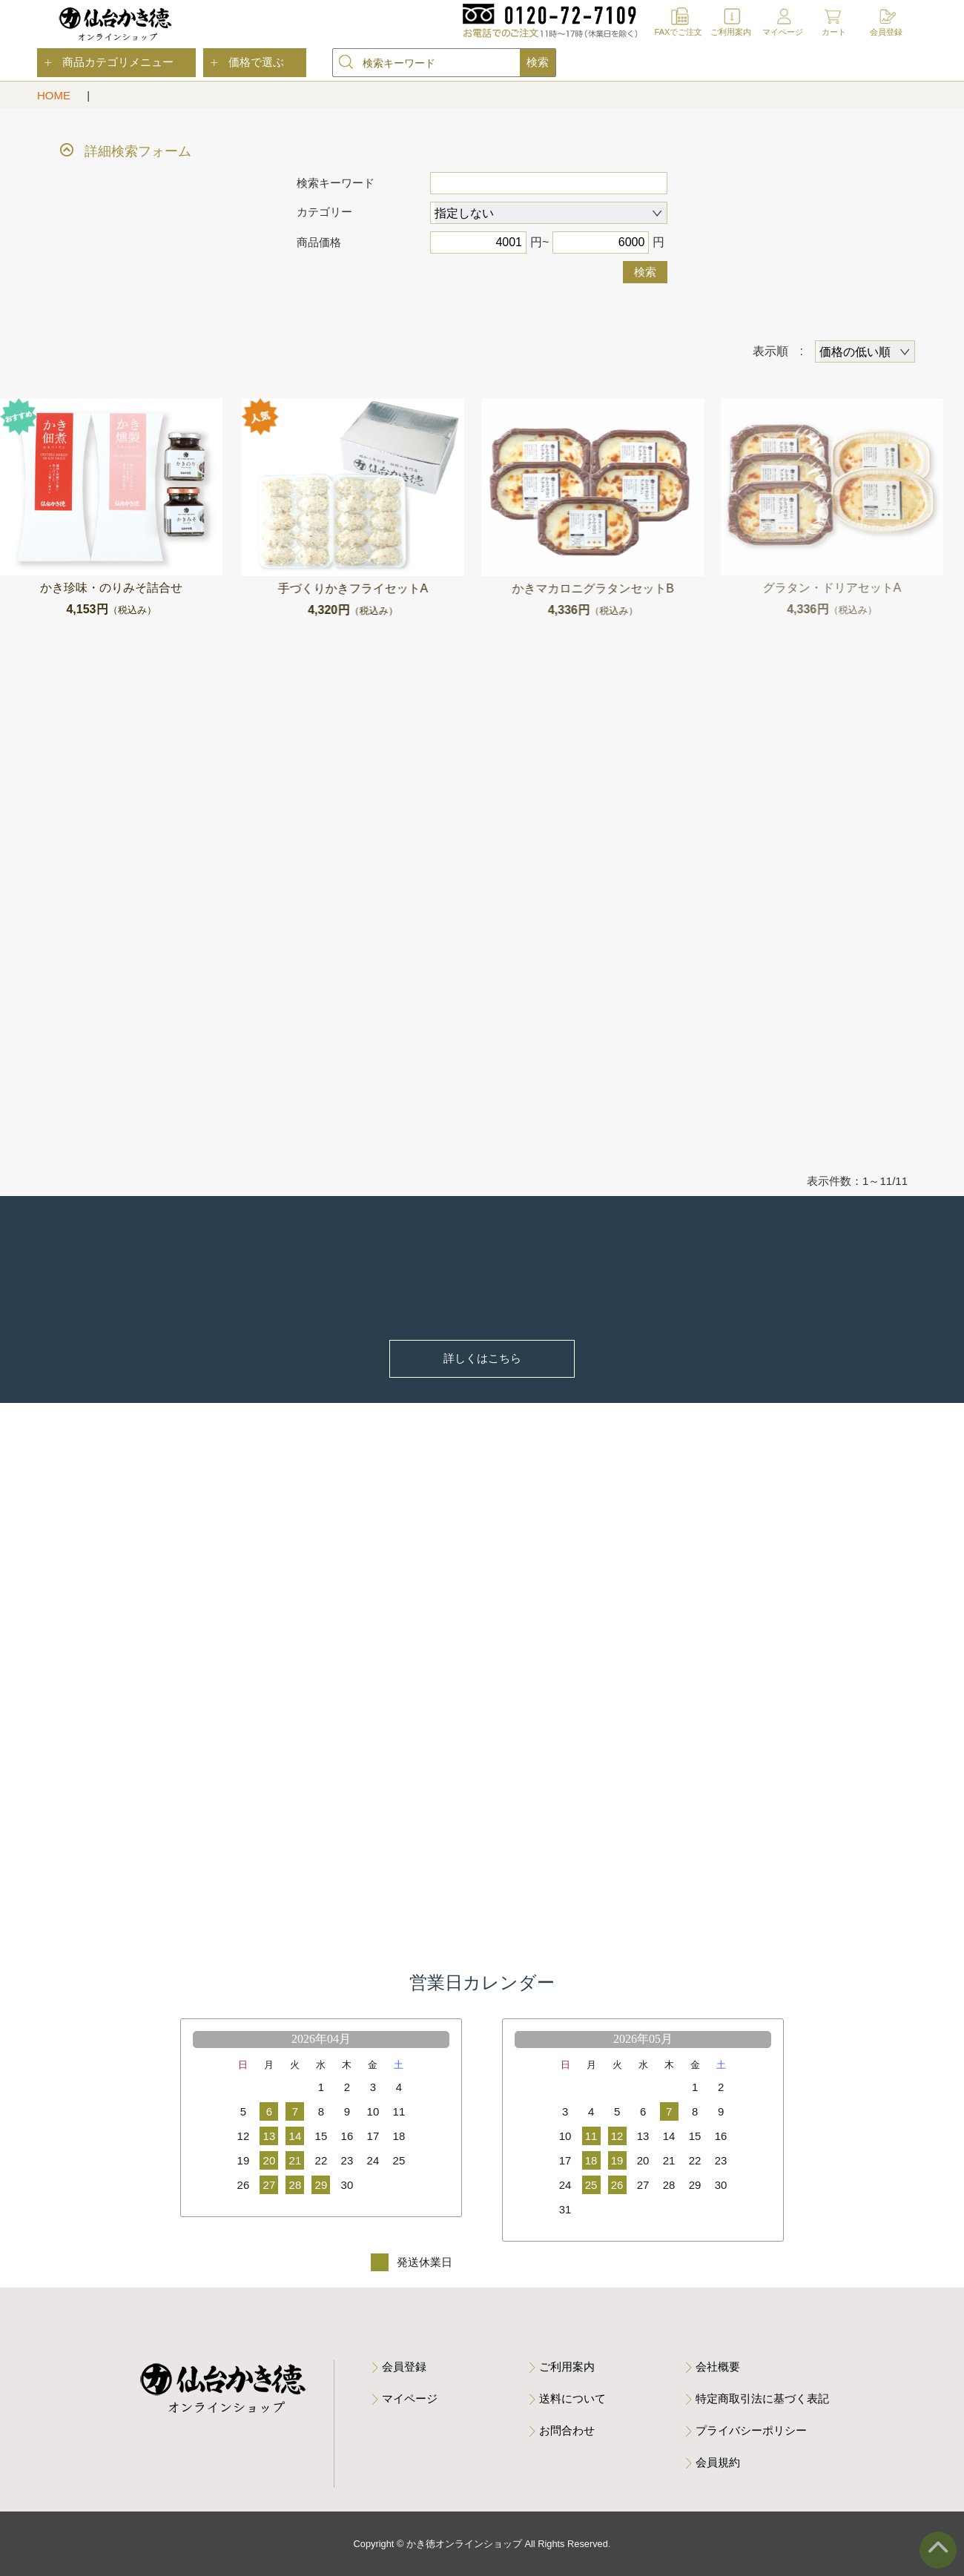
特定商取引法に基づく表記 (762, 2398)
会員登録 (886, 31)
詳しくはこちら (482, 1358)
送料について (572, 2398)
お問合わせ (567, 2430)
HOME (55, 95)
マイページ (782, 31)
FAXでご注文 (679, 31)
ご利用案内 (730, 31)
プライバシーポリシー (751, 2430)
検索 (645, 271)
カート (834, 31)
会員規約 (718, 2462)
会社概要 (718, 2366)
